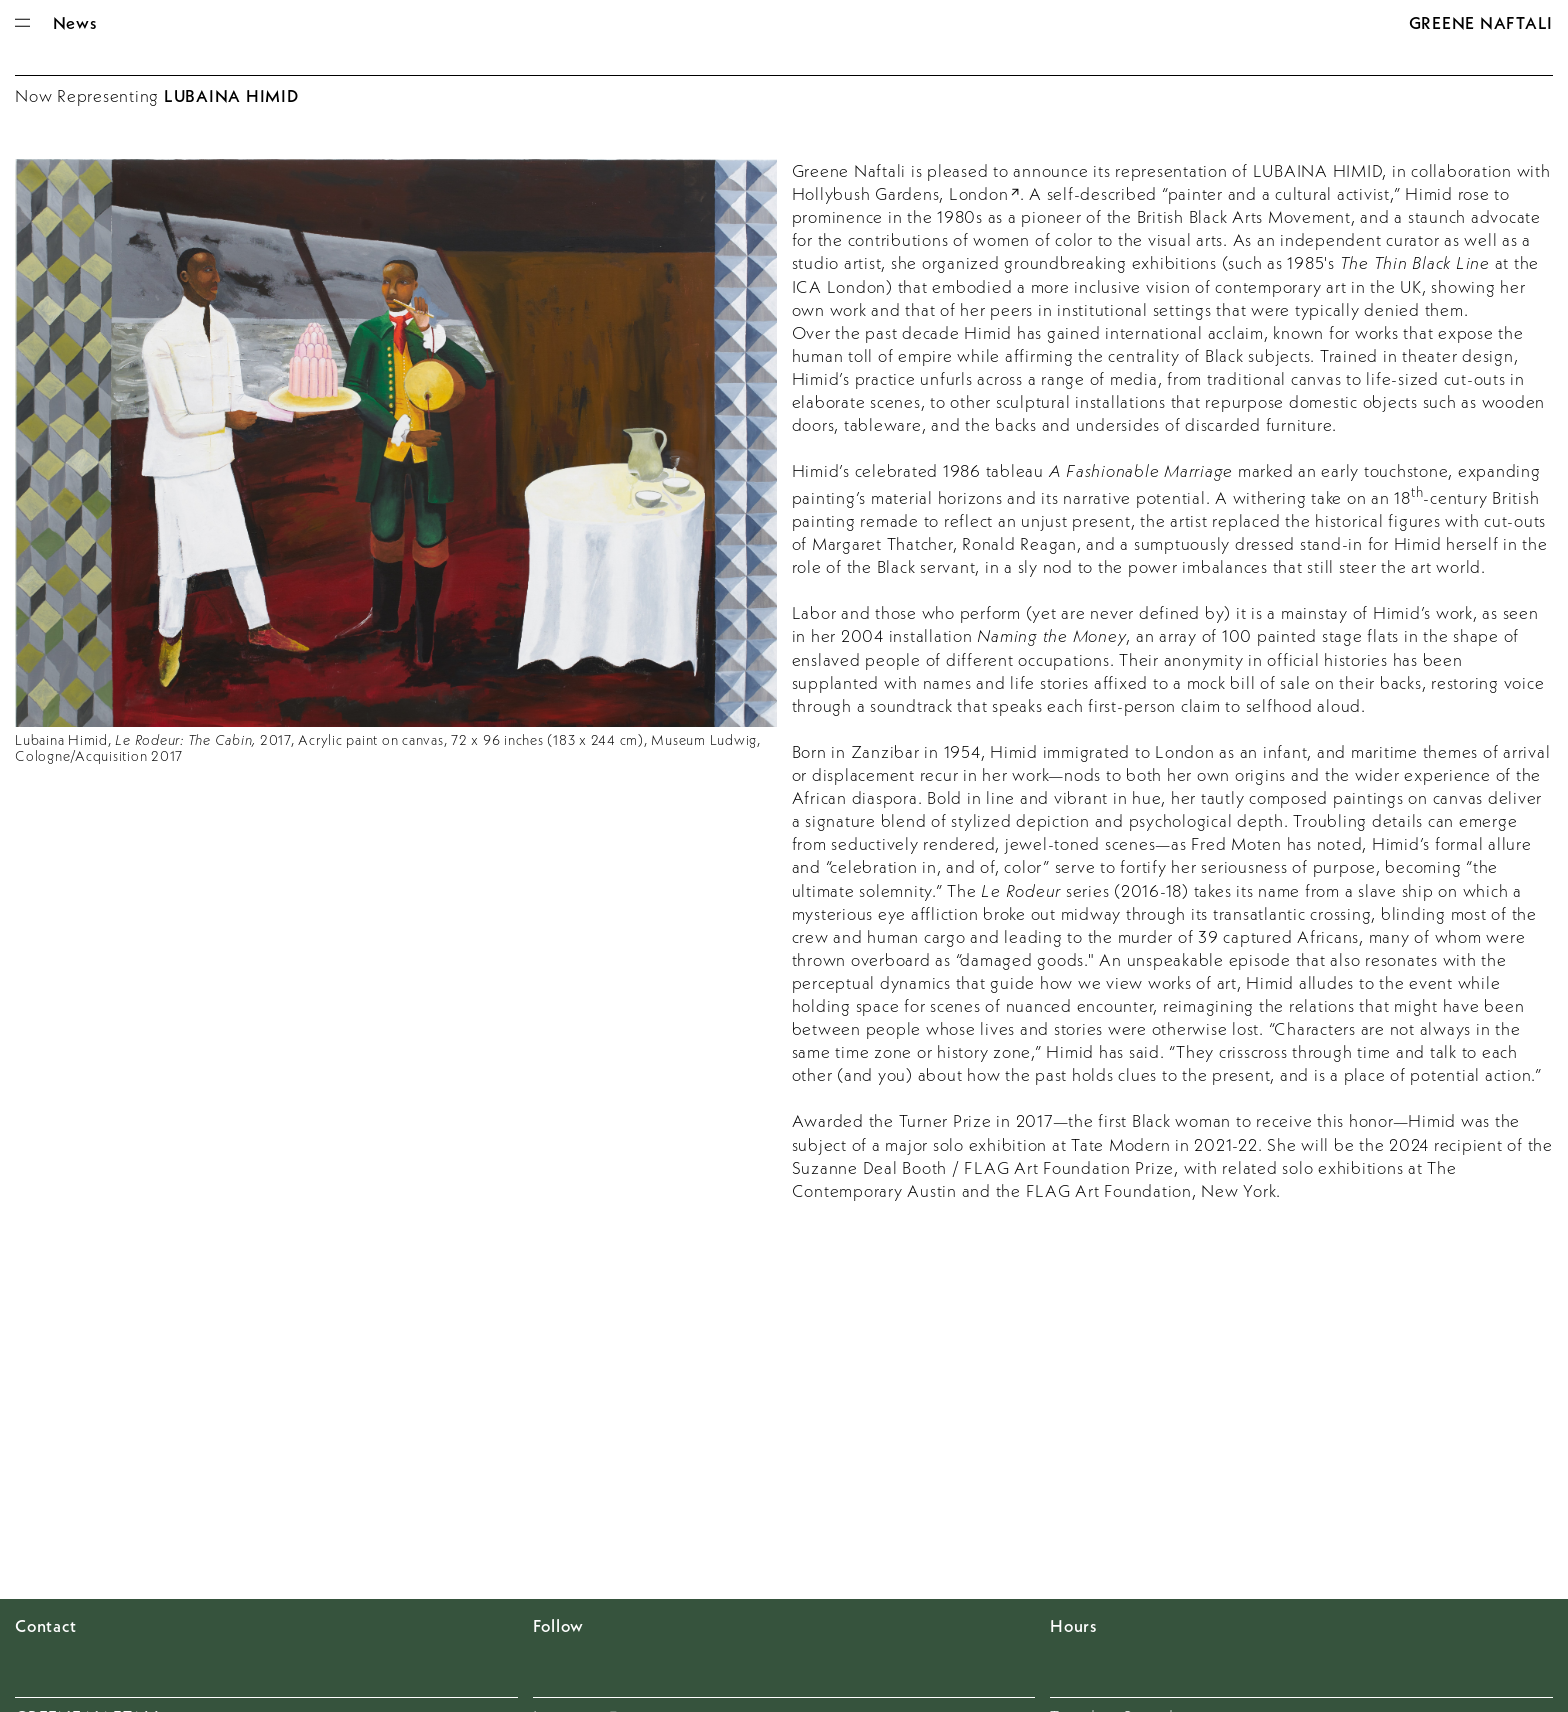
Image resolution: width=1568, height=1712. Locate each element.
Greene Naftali (1481, 22)
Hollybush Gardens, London (900, 193)
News (75, 22)
